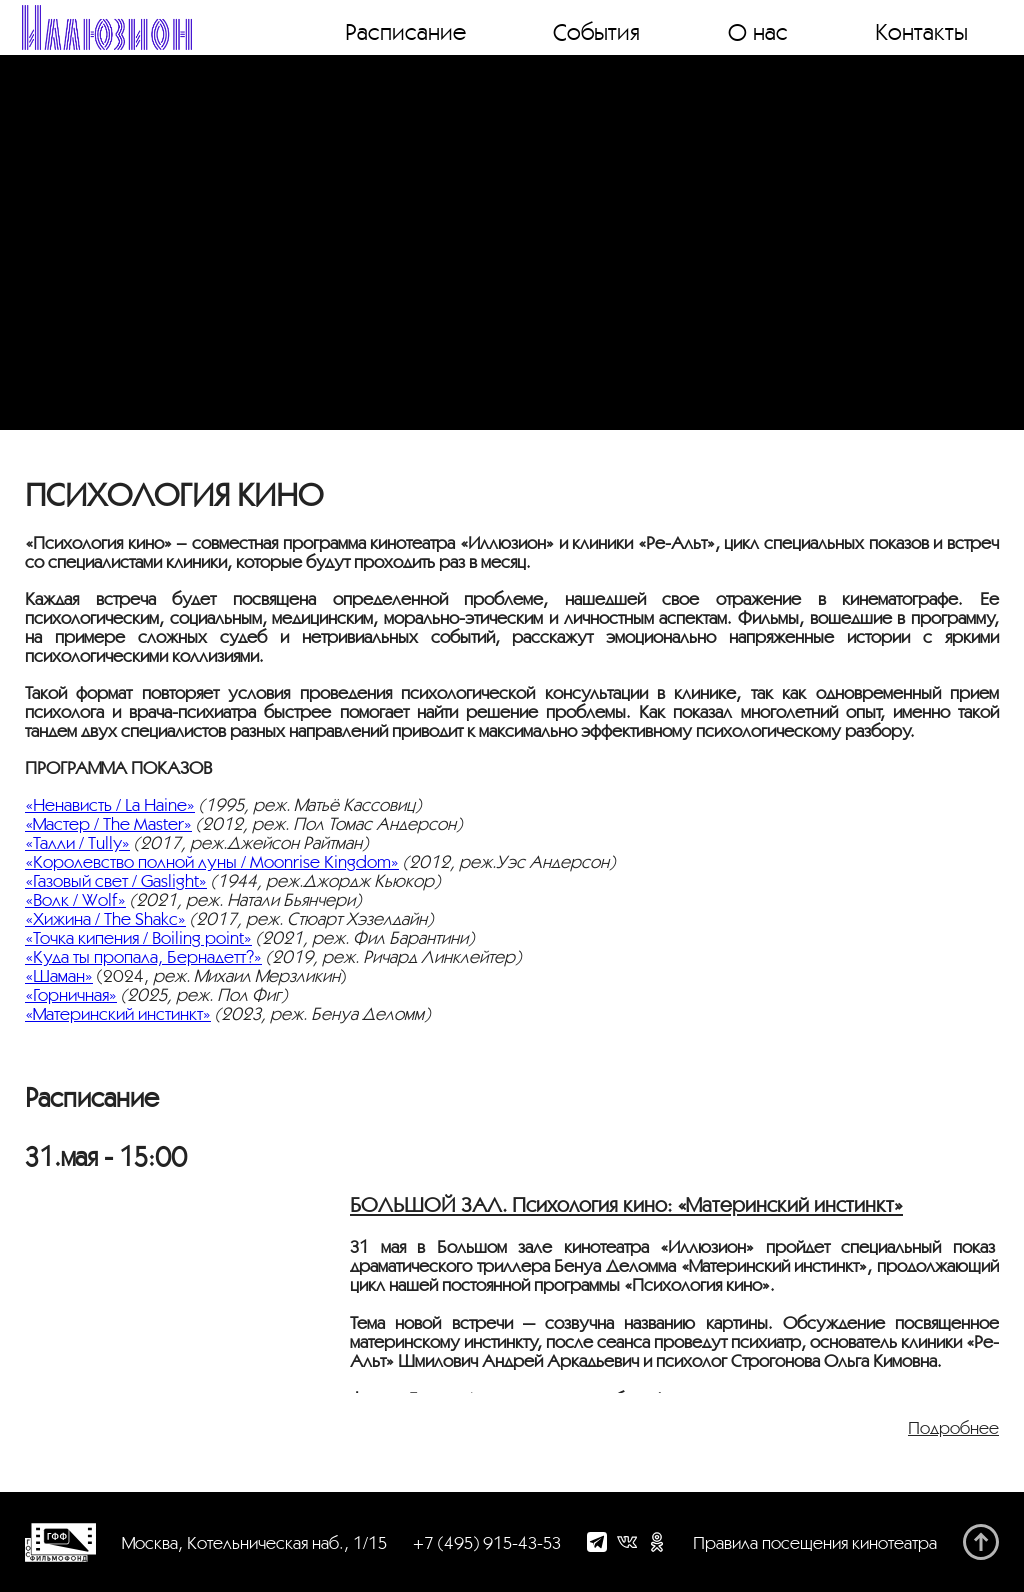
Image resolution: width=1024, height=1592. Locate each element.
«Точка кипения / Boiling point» (138, 937)
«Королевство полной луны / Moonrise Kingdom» (212, 861)
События (596, 31)
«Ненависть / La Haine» (110, 804)
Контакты (921, 31)
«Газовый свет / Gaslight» (116, 880)
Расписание (405, 31)
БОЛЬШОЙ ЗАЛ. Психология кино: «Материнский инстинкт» (626, 1204)
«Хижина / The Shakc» (105, 918)
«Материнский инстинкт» (118, 1013)
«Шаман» (59, 975)
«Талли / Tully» (77, 842)
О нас (758, 31)
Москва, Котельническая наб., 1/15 (254, 1542)
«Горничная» (71, 994)
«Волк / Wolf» (75, 899)
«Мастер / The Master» (108, 823)
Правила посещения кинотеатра (815, 1542)
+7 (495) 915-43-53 (487, 1542)
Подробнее (953, 1427)
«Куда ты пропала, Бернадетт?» (143, 956)
